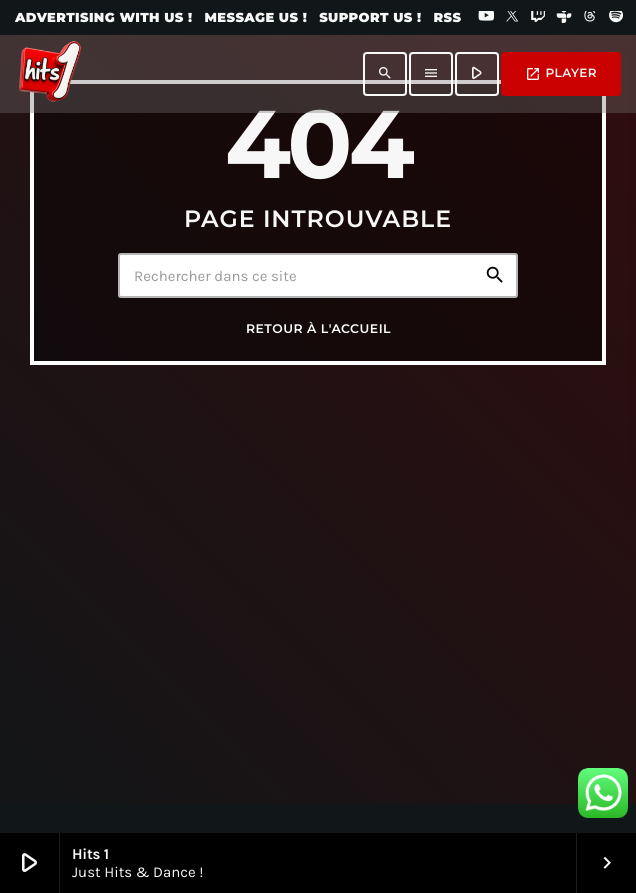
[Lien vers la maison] (50, 74)
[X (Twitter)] (512, 18)
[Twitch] (538, 18)
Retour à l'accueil (318, 329)
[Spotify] (616, 18)
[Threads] (590, 18)
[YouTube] (486, 18)
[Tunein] (564, 18)
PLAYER (561, 74)
